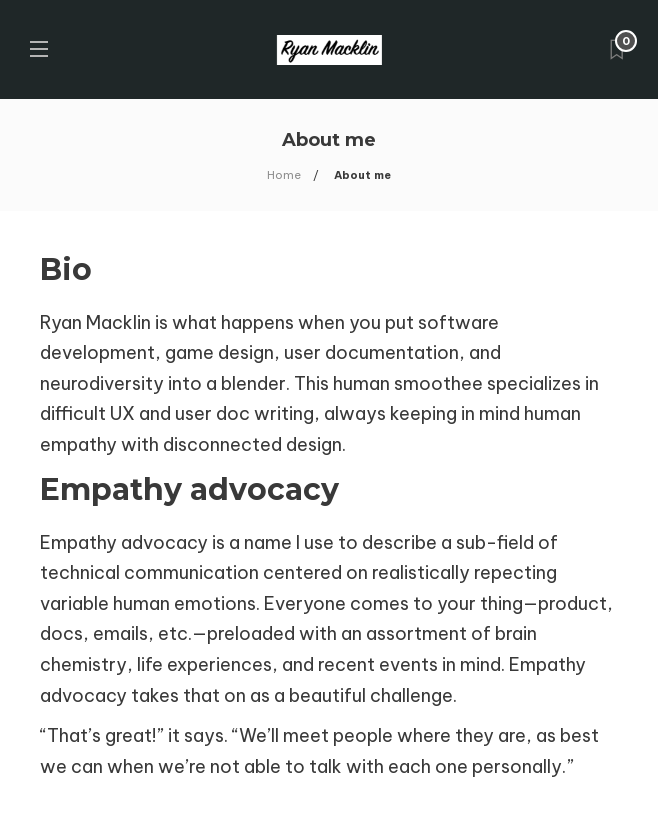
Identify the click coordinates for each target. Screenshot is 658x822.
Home (284, 175)
